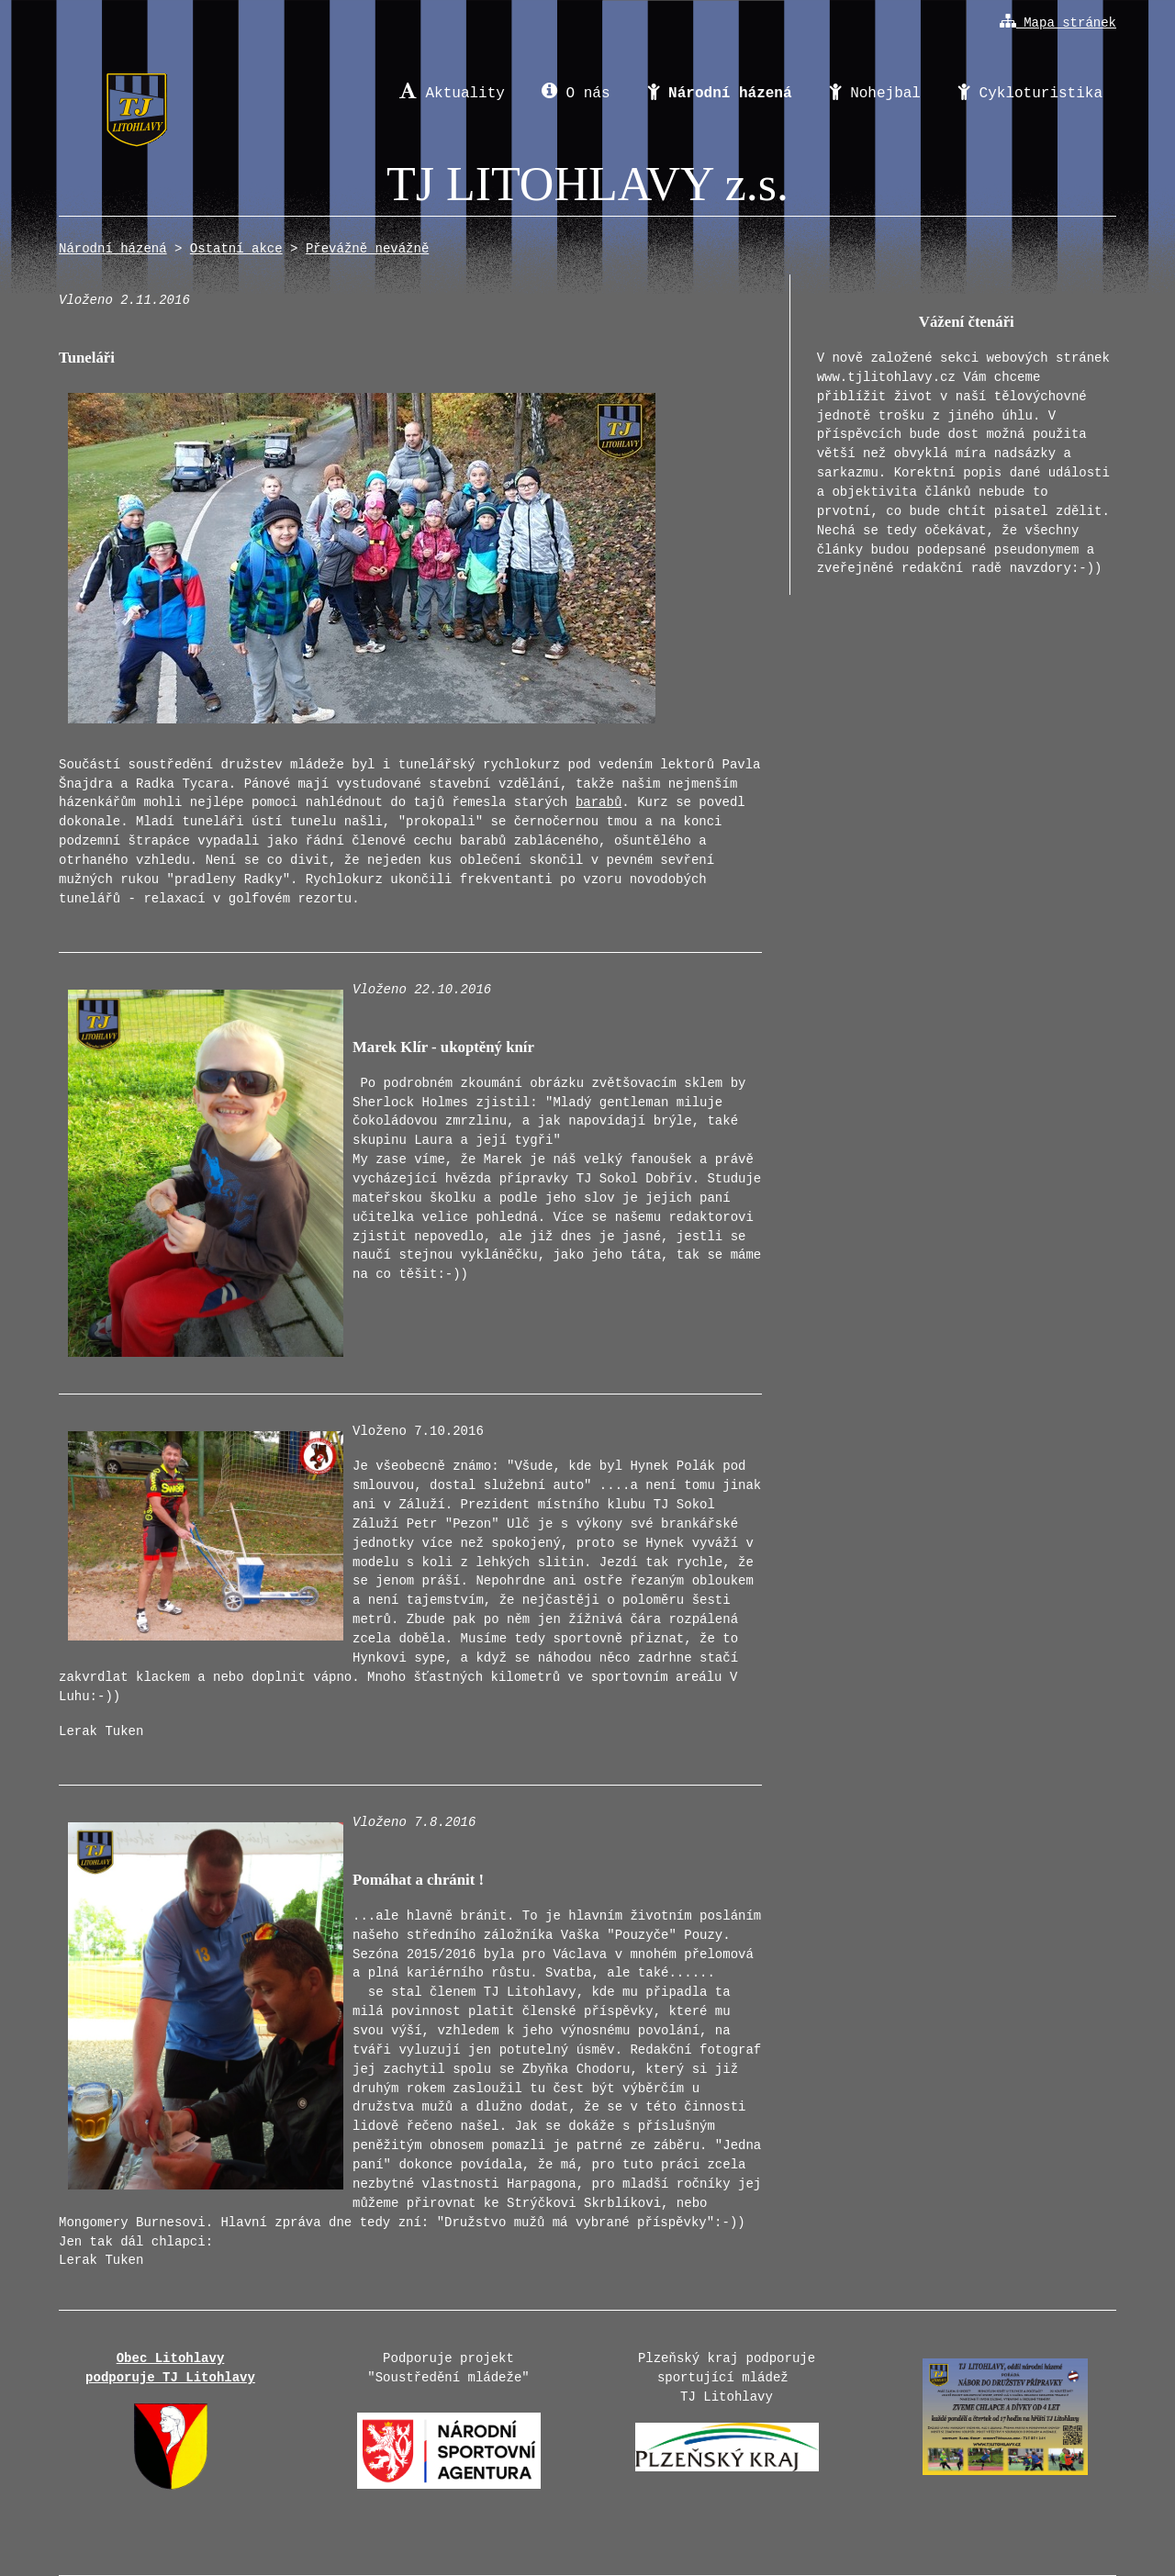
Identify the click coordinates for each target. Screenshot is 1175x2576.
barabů (598, 802)
